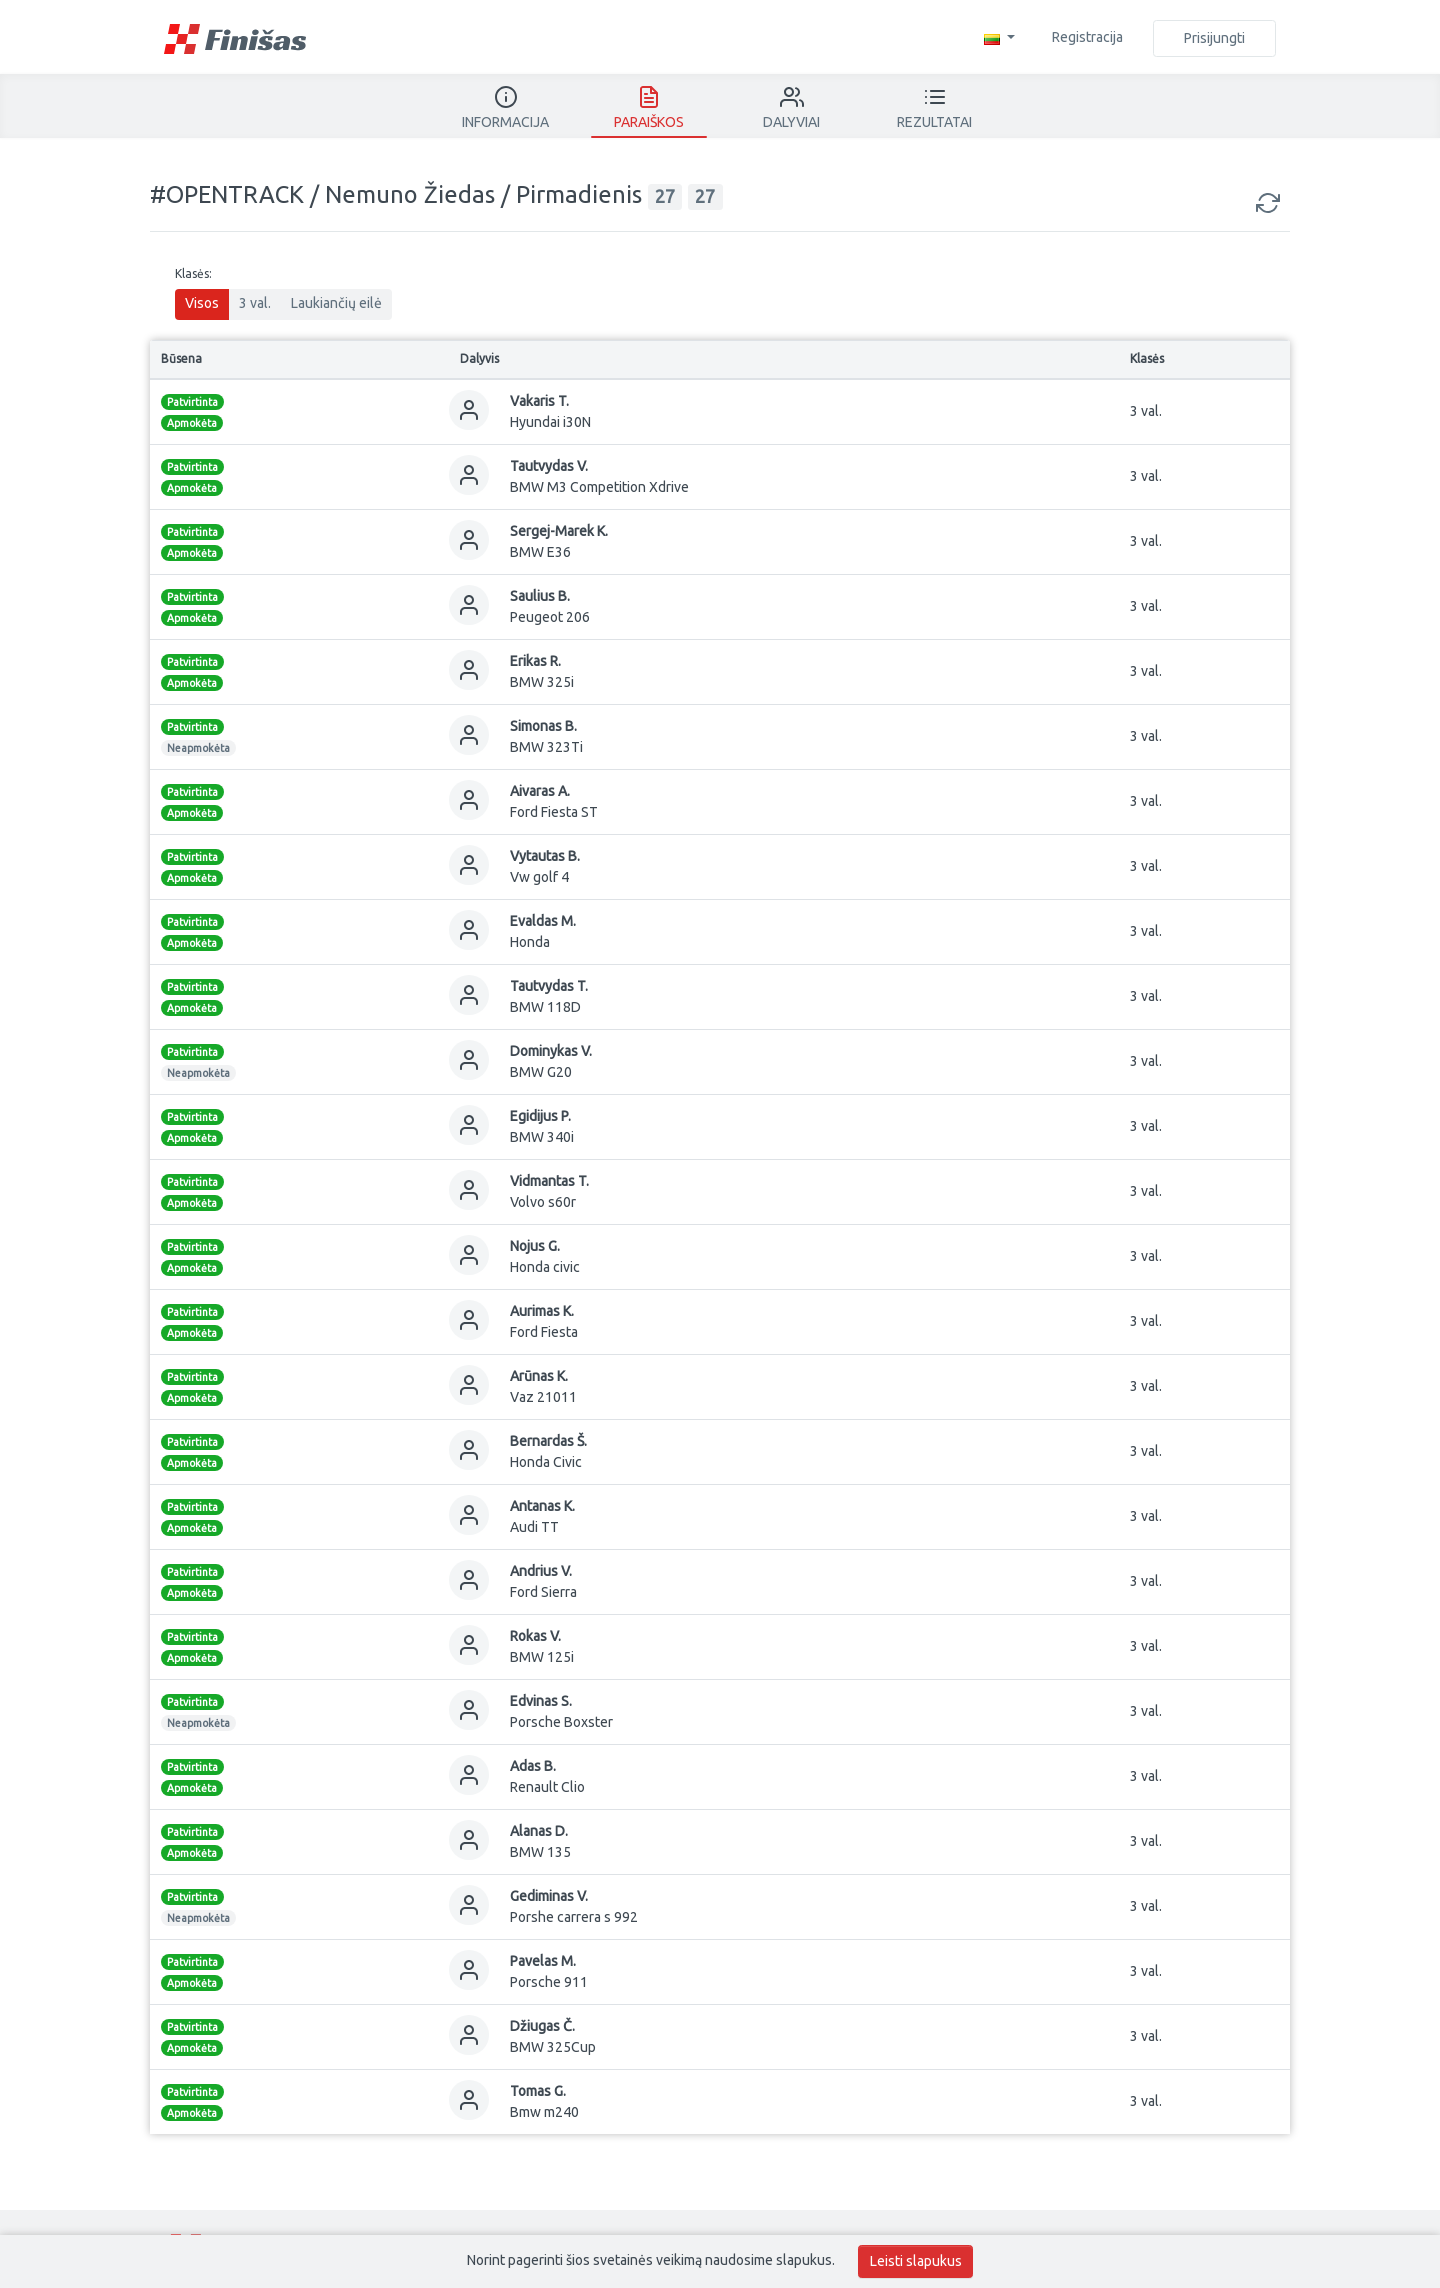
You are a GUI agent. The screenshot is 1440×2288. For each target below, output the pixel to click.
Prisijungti (1214, 38)
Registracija (1087, 37)
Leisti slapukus (916, 2261)
